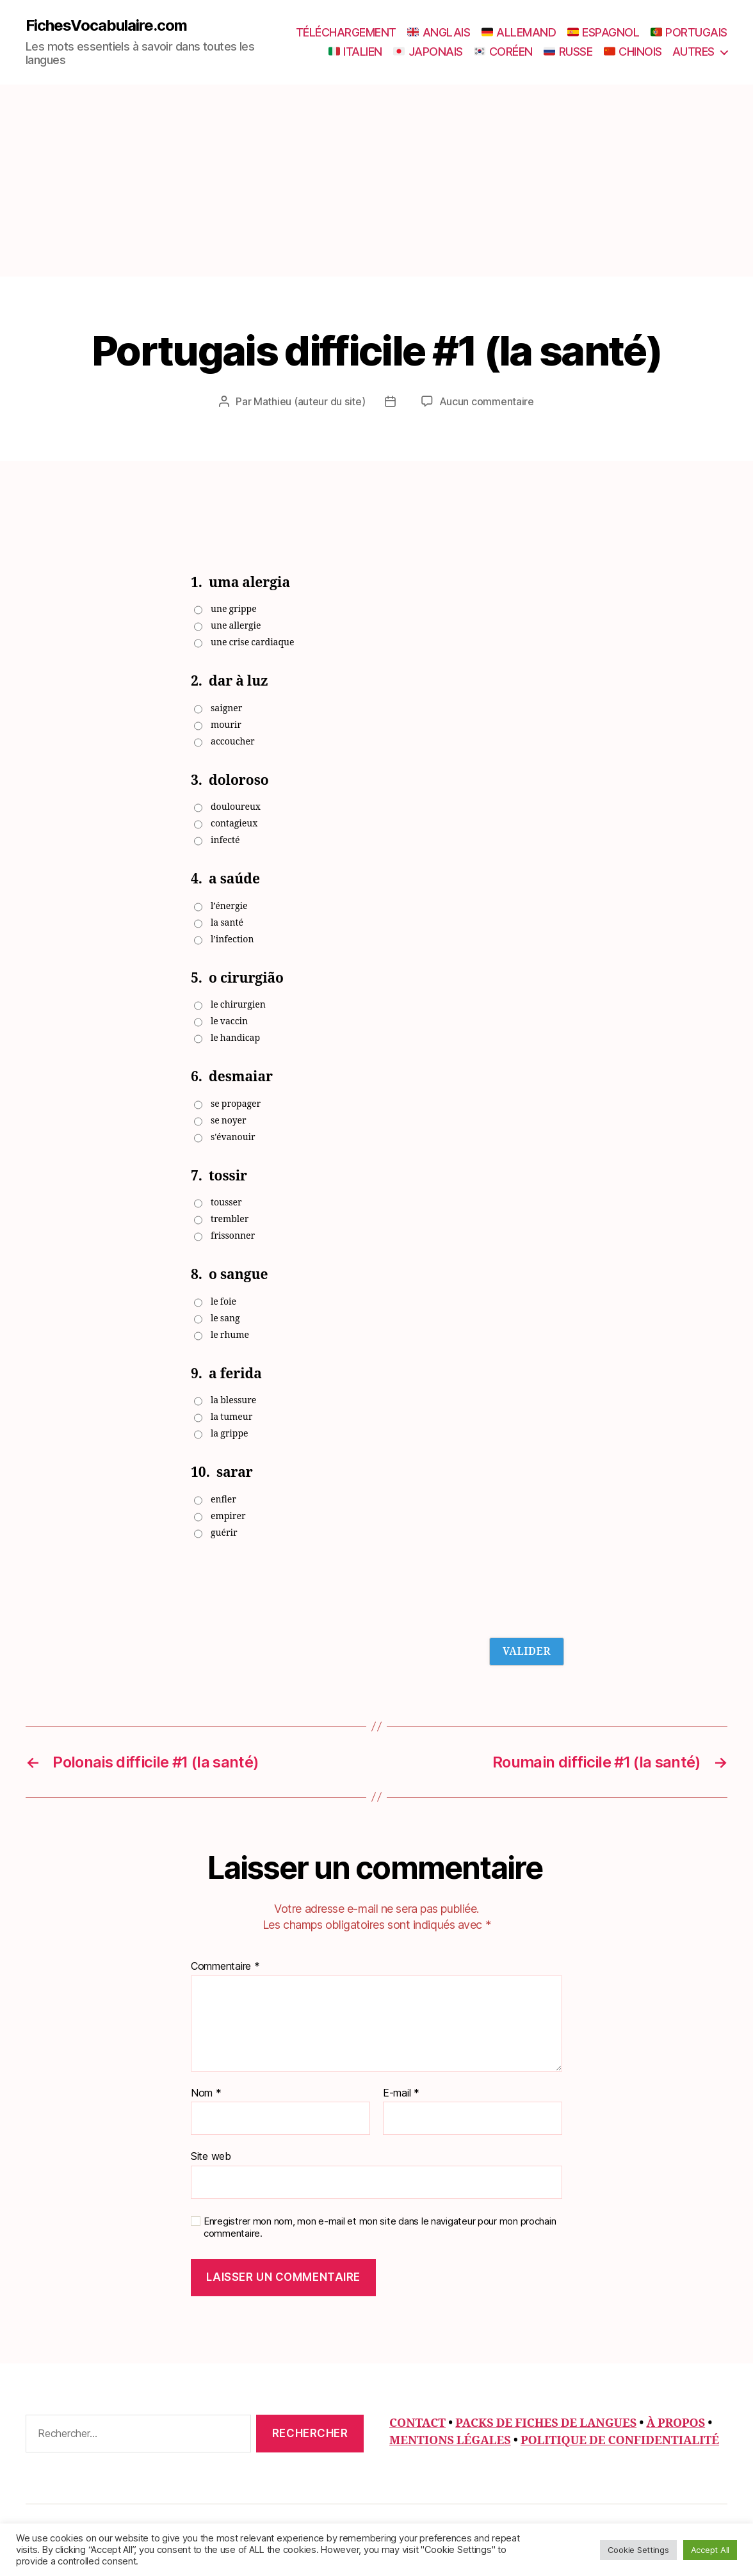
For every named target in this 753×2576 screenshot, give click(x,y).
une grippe (234, 608)
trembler (229, 1218)
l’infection (232, 938)
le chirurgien (238, 1004)
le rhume (230, 1334)
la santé (227, 922)
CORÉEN (503, 51)
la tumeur (231, 1416)
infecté (225, 839)
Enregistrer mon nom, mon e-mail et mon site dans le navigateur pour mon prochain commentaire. (380, 2227)
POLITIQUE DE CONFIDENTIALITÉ (620, 2440)
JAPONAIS (428, 51)
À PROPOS (675, 2422)
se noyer (229, 1120)
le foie (223, 1301)
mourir (226, 724)
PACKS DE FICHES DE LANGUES (545, 2422)
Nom (206, 2092)
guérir (224, 1532)
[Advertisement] (376, 180)
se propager (236, 1103)
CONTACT (417, 2422)
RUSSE (568, 51)
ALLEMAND (519, 32)
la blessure (233, 1399)
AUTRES (693, 51)
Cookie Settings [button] (638, 2550)
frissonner (233, 1235)
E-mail (401, 2092)
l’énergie (229, 905)
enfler (223, 1498)
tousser (226, 1201)
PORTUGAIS (689, 32)
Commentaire (225, 1966)
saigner (226, 707)
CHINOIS (633, 51)
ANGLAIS (438, 32)
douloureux (236, 806)
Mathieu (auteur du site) (310, 401)
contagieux (234, 822)
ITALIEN (355, 51)
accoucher (233, 741)
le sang (225, 1317)
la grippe (229, 1433)
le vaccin (229, 1020)
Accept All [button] (710, 2550)
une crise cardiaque (252, 641)
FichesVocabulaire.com (106, 25)
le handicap (235, 1037)
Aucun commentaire (486, 401)
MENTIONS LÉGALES (450, 2440)
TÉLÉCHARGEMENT (346, 32)
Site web (211, 2155)
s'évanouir (233, 1136)
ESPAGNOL (603, 32)
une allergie (236, 625)
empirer (228, 1515)
